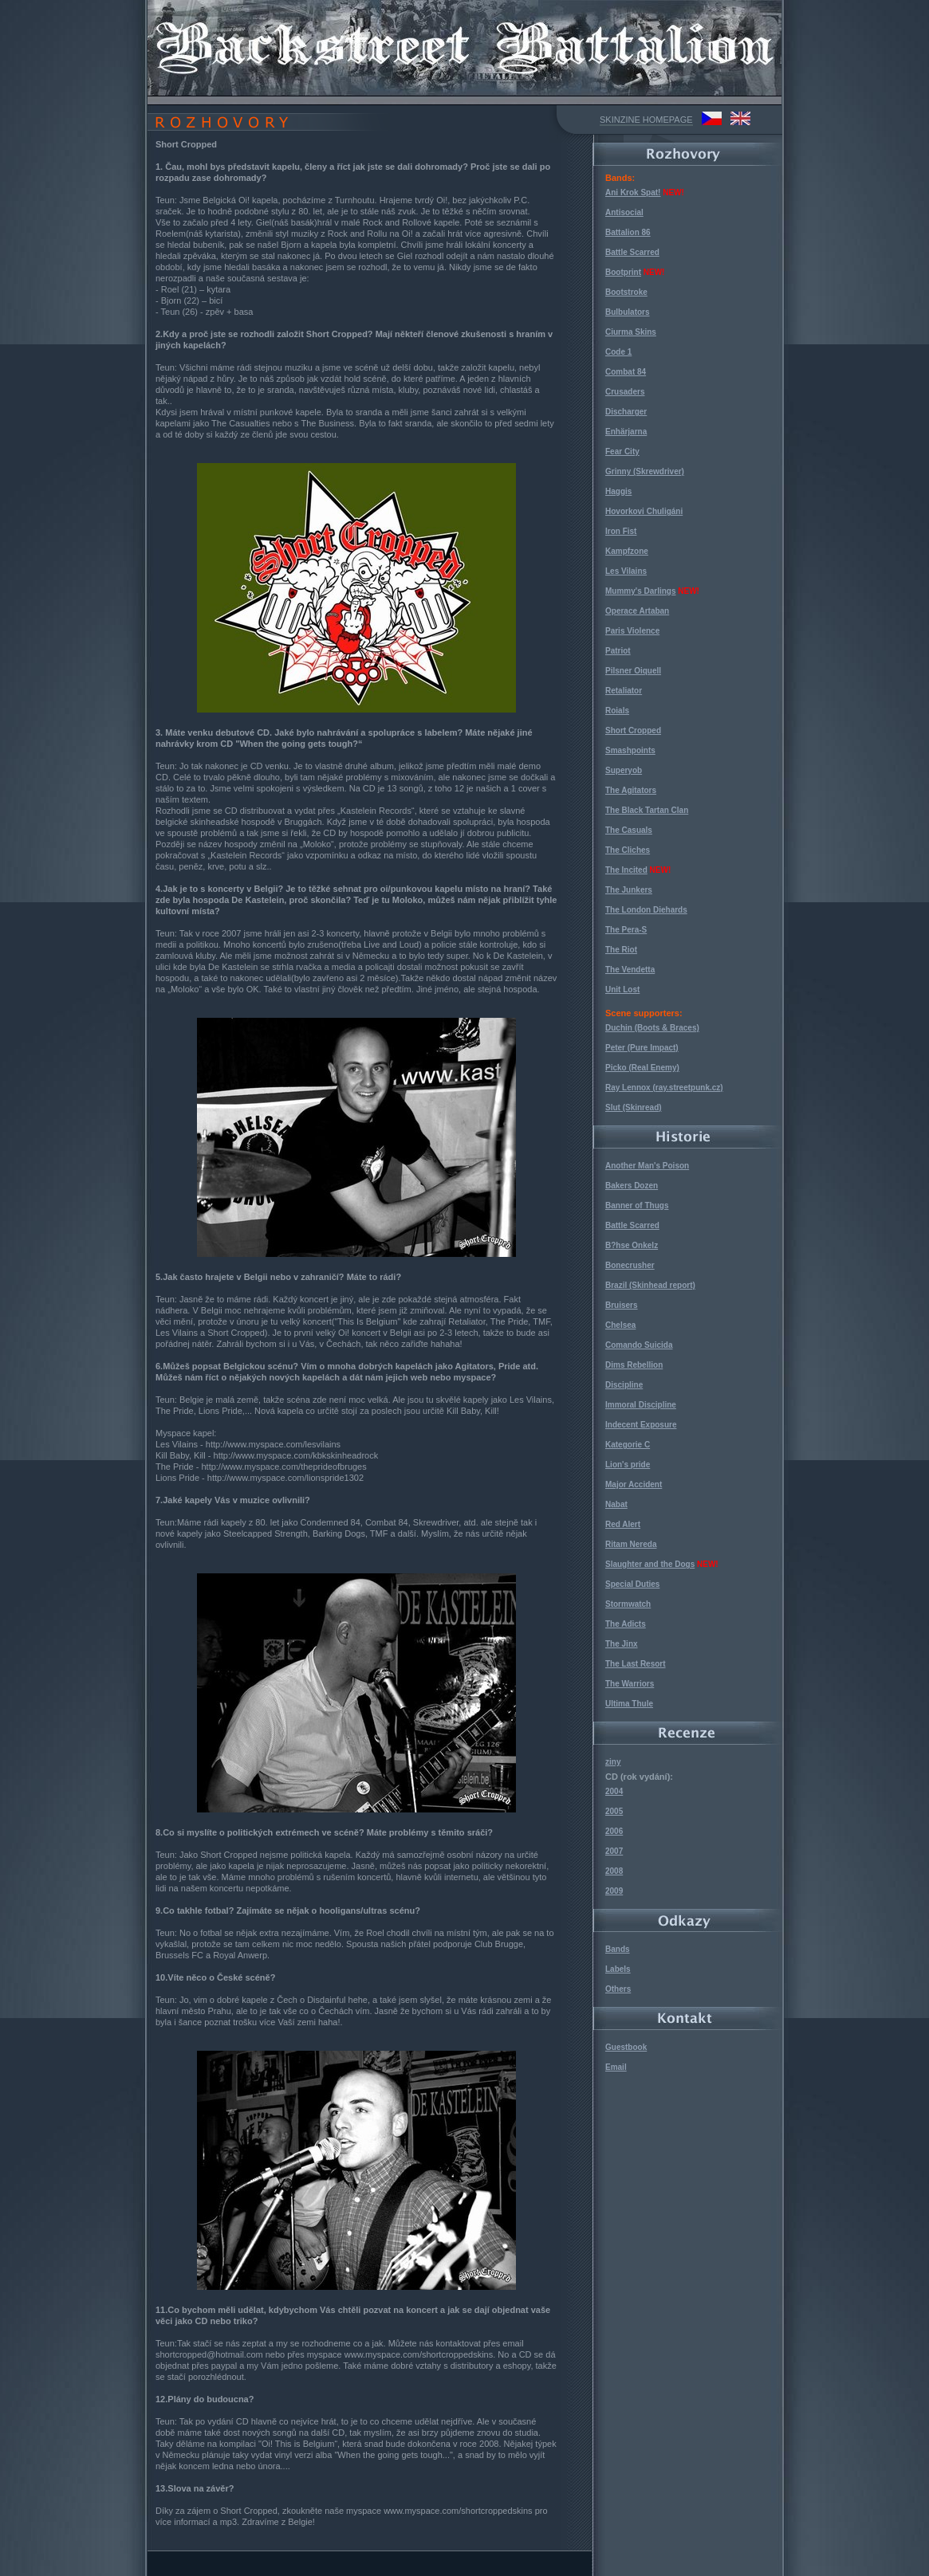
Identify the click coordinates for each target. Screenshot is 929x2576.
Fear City (622, 451)
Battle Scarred (632, 252)
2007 (614, 1851)
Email (616, 2067)
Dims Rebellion (634, 1365)
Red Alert (622, 1524)
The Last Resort (635, 1663)
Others (618, 1989)
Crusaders (624, 391)
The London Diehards (646, 909)
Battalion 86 (628, 232)
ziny (612, 1761)
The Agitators (630, 790)
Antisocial (624, 212)
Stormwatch (628, 1604)
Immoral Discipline (640, 1404)
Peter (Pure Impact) (642, 1047)
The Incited (626, 870)
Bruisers (621, 1305)
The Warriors (629, 1683)
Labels (618, 1969)
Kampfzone (626, 551)
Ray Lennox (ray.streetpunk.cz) (664, 1087)
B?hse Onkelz (631, 1245)
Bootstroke (626, 292)
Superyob (623, 770)
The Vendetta (630, 969)
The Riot (621, 949)
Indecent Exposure (640, 1424)
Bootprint (623, 272)
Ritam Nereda (630, 1544)
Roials (617, 710)
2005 (614, 1811)
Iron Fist (620, 531)
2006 (614, 1831)
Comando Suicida (638, 1345)
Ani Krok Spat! (632, 192)
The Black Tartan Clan (646, 810)
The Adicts (625, 1624)
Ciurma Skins (630, 332)
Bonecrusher (630, 1265)
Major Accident (633, 1484)
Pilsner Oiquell (633, 670)
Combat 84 (625, 371)
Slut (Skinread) (633, 1107)
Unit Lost (622, 989)
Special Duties (632, 1584)
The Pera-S (626, 929)
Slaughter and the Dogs (650, 1564)
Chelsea (620, 1325)
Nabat (616, 1504)
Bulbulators (627, 312)
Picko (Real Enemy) (642, 1067)
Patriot (618, 650)
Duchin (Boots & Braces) (652, 1027)
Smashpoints (630, 750)
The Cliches (627, 850)
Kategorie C (627, 1444)
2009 (614, 1891)
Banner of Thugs (636, 1205)
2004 (614, 1791)
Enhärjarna (626, 431)
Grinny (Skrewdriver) (644, 471)
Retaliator (623, 690)
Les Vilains (626, 571)
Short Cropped (633, 730)
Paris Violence (632, 630)
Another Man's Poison (647, 1165)
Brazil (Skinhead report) (650, 1285)
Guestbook (626, 2047)
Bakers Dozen (631, 1185)
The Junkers (628, 890)
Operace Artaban (637, 611)
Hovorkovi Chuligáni (644, 511)
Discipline (624, 1384)
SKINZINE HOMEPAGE (646, 119)
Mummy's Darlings (640, 591)
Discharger (626, 411)
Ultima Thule (629, 1703)
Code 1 (618, 352)
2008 (614, 1871)
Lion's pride (627, 1464)
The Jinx (621, 1643)
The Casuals (628, 830)
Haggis (618, 491)
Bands (617, 1949)
